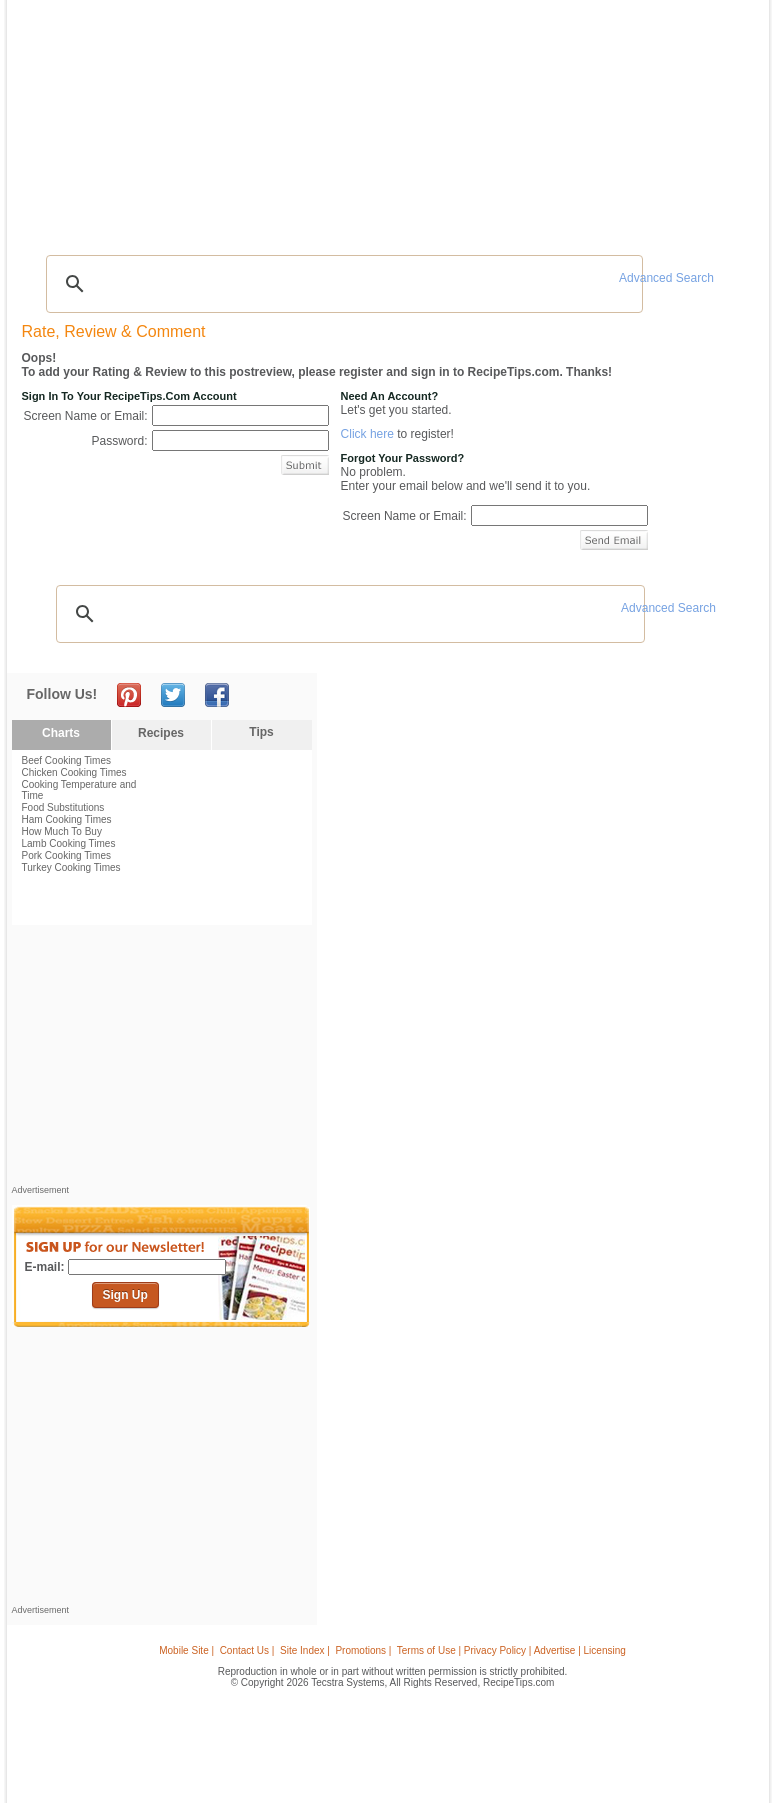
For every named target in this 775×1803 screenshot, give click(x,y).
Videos (243, 118)
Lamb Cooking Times (69, 843)
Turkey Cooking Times (71, 867)
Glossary (190, 118)
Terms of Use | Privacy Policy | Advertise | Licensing (511, 1650)
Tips (261, 732)
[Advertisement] (391, 195)
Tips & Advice (121, 118)
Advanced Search (666, 278)
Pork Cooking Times (66, 855)
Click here (367, 434)
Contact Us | (247, 1650)
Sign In (725, 120)
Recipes (54, 118)
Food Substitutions (63, 807)
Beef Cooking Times (67, 760)
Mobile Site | (186, 1650)
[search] (342, 284)
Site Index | (305, 1650)
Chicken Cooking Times (74, 772)
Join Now (681, 120)
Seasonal (374, 118)
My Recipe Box (447, 118)
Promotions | (363, 1650)
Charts (61, 733)
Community (306, 118)
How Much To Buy (62, 831)
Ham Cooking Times (67, 819)
